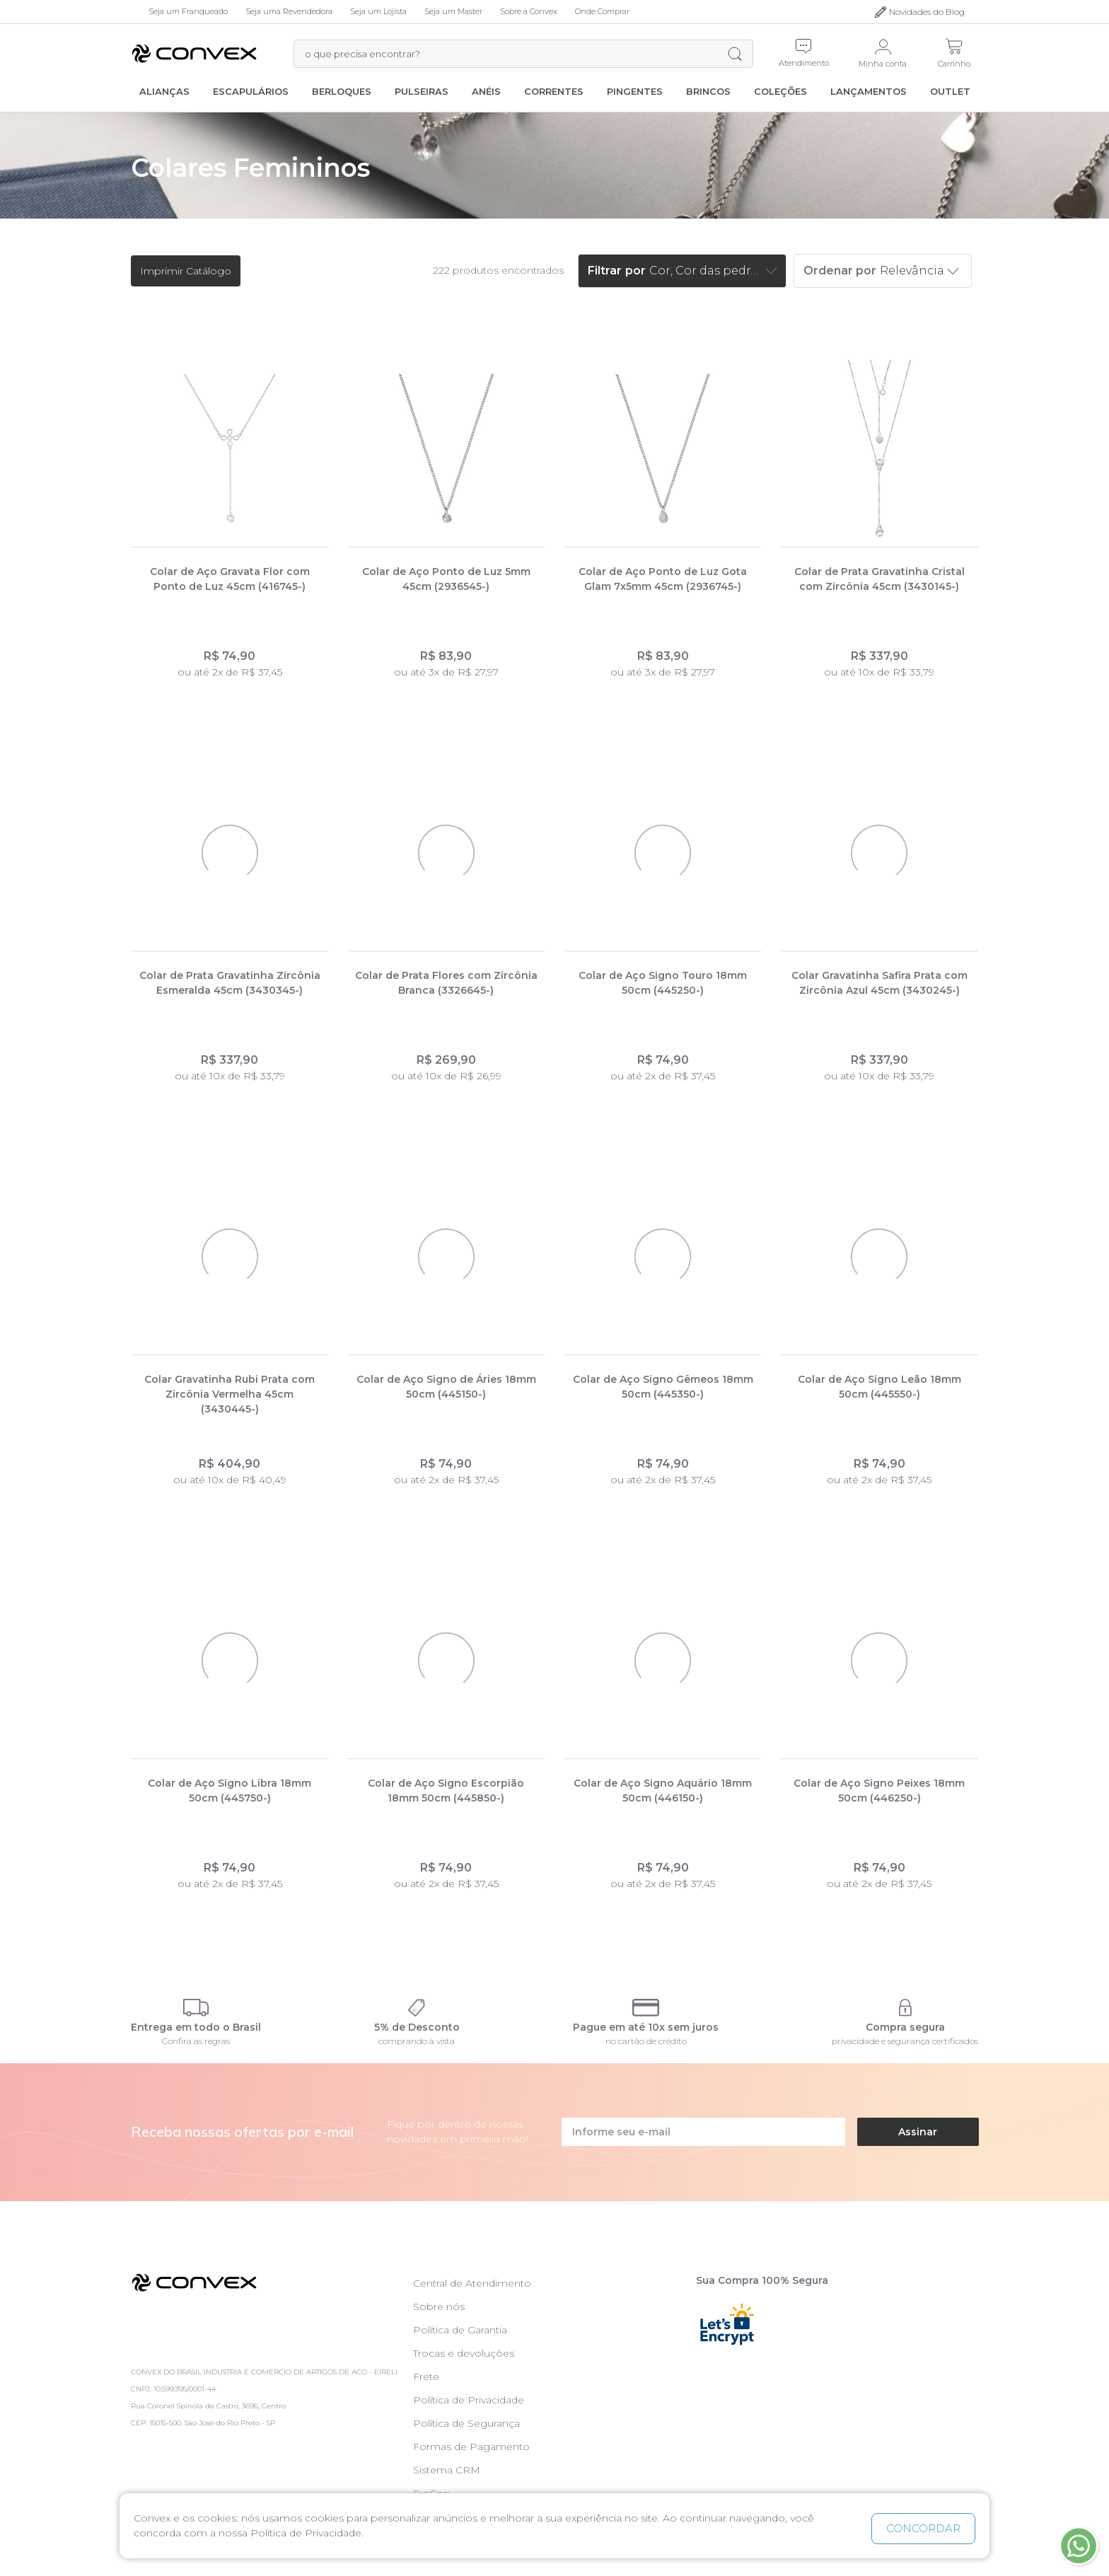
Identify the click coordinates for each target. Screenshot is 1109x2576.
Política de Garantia (460, 2329)
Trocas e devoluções (463, 2353)
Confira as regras (196, 2041)
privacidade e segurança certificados (905, 2041)
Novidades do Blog (927, 11)
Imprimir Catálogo (185, 271)
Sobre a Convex (528, 11)
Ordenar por (839, 270)
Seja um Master (453, 11)
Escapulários (251, 91)
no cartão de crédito (646, 2041)
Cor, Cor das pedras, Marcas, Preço (705, 270)
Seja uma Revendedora (288, 11)
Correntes (553, 91)
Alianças (164, 91)
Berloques (341, 91)
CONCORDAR (923, 2528)
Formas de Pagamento (471, 2446)
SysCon (431, 2493)
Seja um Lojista (378, 11)
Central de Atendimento (472, 2283)
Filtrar (605, 270)
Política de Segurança (466, 2423)
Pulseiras (421, 91)
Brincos (708, 91)
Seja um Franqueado (188, 11)
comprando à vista (416, 2041)
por (635, 270)
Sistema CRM (446, 2470)
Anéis (486, 91)
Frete (426, 2376)
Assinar (917, 2131)
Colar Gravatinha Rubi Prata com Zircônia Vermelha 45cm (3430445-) (229, 1394)
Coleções (780, 91)
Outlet (950, 91)
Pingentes (635, 91)
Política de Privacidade (468, 2400)
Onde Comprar (602, 11)
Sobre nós (439, 2306)
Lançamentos (868, 91)
